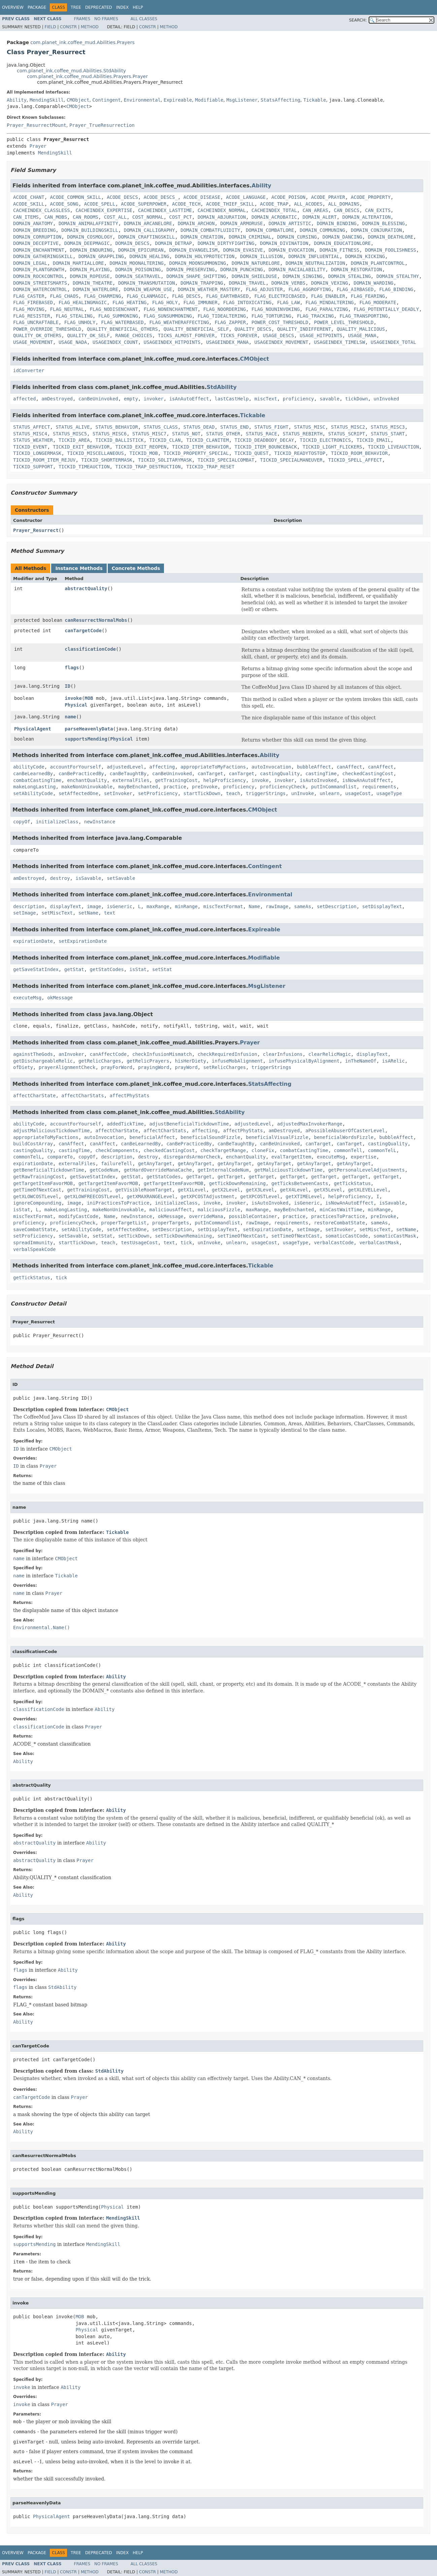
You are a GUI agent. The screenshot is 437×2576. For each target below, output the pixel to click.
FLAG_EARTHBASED (227, 296)
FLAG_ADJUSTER (264, 289)
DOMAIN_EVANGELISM (193, 250)
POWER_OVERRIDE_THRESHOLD (47, 329)
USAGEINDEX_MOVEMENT (281, 342)
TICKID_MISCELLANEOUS (95, 453)
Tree (76, 7)
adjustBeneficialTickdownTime (189, 1123)
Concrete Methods (136, 568)
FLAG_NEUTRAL (67, 309)
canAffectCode (108, 1054)
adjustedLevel (125, 767)
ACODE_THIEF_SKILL (230, 204)
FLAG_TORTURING (271, 316)
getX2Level (226, 1189)
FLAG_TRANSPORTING (363, 316)
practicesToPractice (338, 1216)
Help (138, 7)
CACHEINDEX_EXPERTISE (103, 210)
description (28, 906)
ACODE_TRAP (274, 204)
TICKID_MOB (144, 453)
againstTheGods (33, 1054)
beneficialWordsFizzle (344, 1137)
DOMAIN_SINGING (303, 276)
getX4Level (294, 1189)
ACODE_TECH (186, 204)
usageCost (358, 793)
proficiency (298, 398)
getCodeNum (104, 1170)
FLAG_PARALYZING (326, 309)
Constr (68, 27)
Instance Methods (78, 568)
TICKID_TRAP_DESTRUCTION (147, 466)
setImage (24, 913)
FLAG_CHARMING (102, 296)
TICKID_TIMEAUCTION (84, 466)
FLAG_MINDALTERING (329, 302)
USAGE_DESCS (278, 335)
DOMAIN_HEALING (149, 256)
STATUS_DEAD (199, 427)
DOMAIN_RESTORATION (356, 269)
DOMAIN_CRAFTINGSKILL (146, 237)
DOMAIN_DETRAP (173, 243)
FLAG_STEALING (74, 316)
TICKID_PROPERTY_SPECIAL (196, 453)
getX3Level (260, 1189)
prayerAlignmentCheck (67, 1067)
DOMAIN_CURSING (297, 237)
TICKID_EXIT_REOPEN (140, 447)
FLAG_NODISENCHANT (114, 309)
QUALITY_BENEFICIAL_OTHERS (122, 329)
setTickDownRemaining (183, 1236)
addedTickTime (125, 1123)
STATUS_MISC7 (149, 433)
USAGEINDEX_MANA (227, 342)
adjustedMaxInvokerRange (309, 1123)
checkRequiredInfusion (227, 1054)
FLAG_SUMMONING (118, 316)
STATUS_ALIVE (73, 427)
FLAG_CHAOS (64, 296)
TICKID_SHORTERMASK (106, 460)
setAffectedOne (78, 793)
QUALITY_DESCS (252, 329)
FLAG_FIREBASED (33, 302)
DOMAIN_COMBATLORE (270, 230)
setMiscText (57, 913)
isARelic (393, 1061)
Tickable (314, 100)
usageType (389, 793)
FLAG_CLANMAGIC (146, 296)
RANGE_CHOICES (133, 335)
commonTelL (382, 1150)
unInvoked (386, 398)
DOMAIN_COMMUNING (322, 230)
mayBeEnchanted (138, 786)
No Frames (106, 18)
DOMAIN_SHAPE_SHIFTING (196, 276)
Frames (82, 18)
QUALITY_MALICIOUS (361, 329)
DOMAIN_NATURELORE (256, 263)
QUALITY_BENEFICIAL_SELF (196, 329)
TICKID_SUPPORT (33, 466)
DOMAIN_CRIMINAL (250, 237)
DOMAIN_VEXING (329, 283)
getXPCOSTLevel (260, 1196)
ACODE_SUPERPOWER (143, 204)
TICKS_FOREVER (238, 335)
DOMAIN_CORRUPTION (37, 237)
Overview (13, 7)
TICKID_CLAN (165, 440)
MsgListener (242, 100)
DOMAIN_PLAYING (90, 269)
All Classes (144, 18)
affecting (162, 767)
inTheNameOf (360, 1061)
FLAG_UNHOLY (80, 322)
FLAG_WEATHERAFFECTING (179, 322)
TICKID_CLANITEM (207, 440)
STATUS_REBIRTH (303, 433)
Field (50, 27)
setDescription (337, 906)
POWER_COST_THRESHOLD (279, 322)
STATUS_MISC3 (388, 427)
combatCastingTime (37, 780)
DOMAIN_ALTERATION (366, 217)
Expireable (178, 100)
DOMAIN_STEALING (349, 276)
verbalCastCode (334, 1242)
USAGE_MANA (362, 335)
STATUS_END (234, 427)
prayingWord (153, 1067)
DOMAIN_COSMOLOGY (89, 237)
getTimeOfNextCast (37, 1189)
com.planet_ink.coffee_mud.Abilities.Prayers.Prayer (87, 76)
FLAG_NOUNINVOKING (275, 309)
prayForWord (116, 1067)
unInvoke (302, 793)
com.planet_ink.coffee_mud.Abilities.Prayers (82, 42)
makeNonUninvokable (86, 786)
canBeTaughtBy (128, 773)
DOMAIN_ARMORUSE (241, 223)
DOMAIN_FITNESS (339, 250)
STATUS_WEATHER (33, 440)
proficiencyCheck (282, 786)
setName (88, 913)
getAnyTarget (155, 1163)
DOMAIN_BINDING (337, 223)
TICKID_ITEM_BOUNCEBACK (265, 447)
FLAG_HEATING (129, 302)
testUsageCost (139, 1242)
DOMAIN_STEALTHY (397, 276)
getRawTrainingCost (38, 1176)
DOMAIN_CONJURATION (376, 230)
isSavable (88, 878)
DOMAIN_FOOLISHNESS (390, 250)
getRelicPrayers (148, 1061)
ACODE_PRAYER (328, 197)
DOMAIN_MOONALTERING (137, 263)
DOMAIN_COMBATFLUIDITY (210, 230)
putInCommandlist (334, 786)
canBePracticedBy (81, 773)
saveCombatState (34, 1229)
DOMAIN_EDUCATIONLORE (342, 243)
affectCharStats (82, 1095)
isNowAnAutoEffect (366, 780)
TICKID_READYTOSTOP (300, 453)
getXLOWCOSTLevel (36, 1196)
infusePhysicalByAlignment (304, 1061)
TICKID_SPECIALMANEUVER (291, 460)
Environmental (142, 100)
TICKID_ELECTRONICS (325, 440)
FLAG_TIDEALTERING (222, 316)
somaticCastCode (346, 1236)
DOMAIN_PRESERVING (190, 269)
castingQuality (280, 773)
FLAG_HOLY (165, 302)
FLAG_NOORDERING (224, 309)
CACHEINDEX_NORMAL (222, 210)
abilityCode (28, 767)
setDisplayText (382, 906)
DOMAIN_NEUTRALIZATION (315, 263)
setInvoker (118, 793)
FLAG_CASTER (28, 296)
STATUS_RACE (261, 433)
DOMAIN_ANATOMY (33, 223)
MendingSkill (47, 100)
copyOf (21, 821)
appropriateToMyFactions (213, 767)
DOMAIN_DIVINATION (284, 243)
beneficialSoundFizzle (210, 1137)
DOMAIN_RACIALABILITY (297, 269)
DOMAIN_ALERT (320, 217)
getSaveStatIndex (36, 969)
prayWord (186, 1067)
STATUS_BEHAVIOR (116, 427)
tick (186, 1242)
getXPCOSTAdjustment (207, 1196)
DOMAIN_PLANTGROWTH (38, 269)
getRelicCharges (99, 1061)
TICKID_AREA (74, 440)
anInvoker (71, 1054)
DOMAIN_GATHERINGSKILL (43, 256)
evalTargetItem (291, 1156)
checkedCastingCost (368, 773)
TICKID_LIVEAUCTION (393, 447)
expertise (363, 1156)
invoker (154, 398)
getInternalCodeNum (223, 1170)
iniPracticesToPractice (118, 1203)
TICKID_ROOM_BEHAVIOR (359, 453)
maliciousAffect (170, 1209)
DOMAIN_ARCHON (196, 223)
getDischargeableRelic (43, 1061)
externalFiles (130, 780)
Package (37, 7)
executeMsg (27, 997)
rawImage (277, 906)
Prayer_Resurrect (36, 530)
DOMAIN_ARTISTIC (290, 223)
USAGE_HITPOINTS (321, 335)
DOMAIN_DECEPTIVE (36, 243)
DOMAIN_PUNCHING (241, 269)
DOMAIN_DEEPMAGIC (87, 243)
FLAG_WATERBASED (122, 322)
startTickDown (202, 793)
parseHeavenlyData (89, 728)
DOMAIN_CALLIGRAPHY (149, 230)
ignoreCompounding (37, 1203)
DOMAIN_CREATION (201, 237)
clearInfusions (283, 1054)
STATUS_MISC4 (30, 433)
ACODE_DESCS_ (161, 197)
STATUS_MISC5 (70, 433)
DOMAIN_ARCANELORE (148, 223)
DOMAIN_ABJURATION (222, 217)
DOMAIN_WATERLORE (95, 289)
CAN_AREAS (315, 210)
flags (72, 667)
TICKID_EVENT (30, 447)
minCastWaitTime (341, 1209)
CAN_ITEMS (26, 217)
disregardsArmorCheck (192, 1156)
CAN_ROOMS (85, 217)
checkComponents (116, 1150)
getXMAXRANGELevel (151, 1196)
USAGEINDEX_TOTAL (393, 342)
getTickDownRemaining (237, 1183)
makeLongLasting (34, 786)
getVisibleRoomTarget (143, 1189)
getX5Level (328, 1189)
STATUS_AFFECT (31, 427)
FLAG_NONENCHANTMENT (171, 309)
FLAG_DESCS (186, 296)
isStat (138, 969)
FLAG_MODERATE (377, 302)
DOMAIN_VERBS (288, 283)
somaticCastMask (395, 1236)
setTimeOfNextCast (241, 1236)
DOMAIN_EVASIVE (243, 250)
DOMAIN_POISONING (138, 269)
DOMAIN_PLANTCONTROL (378, 263)
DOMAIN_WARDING (374, 283)
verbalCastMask (379, 1242)
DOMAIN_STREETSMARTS (40, 283)
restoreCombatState (339, 1222)
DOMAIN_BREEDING (34, 230)
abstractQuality (86, 588)
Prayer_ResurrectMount (36, 125)
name (70, 716)
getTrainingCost (176, 780)
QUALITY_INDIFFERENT (304, 329)
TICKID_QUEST (251, 453)
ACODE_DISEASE (202, 197)
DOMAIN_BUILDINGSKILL (89, 230)
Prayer (37, 146)
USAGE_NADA (73, 342)
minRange (186, 906)
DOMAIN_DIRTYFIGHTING (226, 243)
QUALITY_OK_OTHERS (37, 335)
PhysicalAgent (32, 728)
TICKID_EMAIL (374, 440)
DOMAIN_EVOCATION (291, 250)
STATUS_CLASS (161, 427)
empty (131, 398)
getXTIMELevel (304, 1196)
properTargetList (123, 1222)
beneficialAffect (152, 1137)
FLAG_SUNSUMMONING (168, 316)
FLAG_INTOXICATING (247, 302)
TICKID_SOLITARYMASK (165, 460)
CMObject (78, 100)
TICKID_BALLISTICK (119, 440)
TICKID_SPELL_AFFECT (355, 460)
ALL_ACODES (308, 204)
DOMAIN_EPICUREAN (141, 250)
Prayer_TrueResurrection (102, 125)
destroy (60, 878)
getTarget (199, 1176)
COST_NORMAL (148, 217)
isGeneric (119, 906)
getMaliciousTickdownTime (288, 1170)
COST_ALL (115, 217)
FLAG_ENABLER (328, 296)
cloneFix (262, 1150)
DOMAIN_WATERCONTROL (40, 289)
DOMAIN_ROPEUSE (90, 276)
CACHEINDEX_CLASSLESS (41, 210)
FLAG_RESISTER (31, 316)
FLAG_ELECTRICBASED (280, 296)
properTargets (170, 1222)
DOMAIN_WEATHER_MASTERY (209, 289)
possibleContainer (253, 1216)
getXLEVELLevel (368, 1189)
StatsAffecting (280, 100)
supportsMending (86, 739)
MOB (89, 698)
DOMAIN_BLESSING (383, 223)
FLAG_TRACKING (315, 316)
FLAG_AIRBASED (355, 289)
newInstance (99, 821)
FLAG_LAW (288, 302)
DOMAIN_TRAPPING (201, 283)
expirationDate (33, 941)
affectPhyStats (129, 1095)
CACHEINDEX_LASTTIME (165, 210)
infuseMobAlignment (237, 1061)
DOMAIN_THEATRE (92, 283)
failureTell (116, 1163)
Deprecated (98, 7)
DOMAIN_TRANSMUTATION (146, 283)
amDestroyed (57, 398)
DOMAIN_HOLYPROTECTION (204, 256)
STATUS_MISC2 (348, 427)
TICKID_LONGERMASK (37, 453)
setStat (162, 969)
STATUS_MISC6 (110, 433)
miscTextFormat (223, 906)
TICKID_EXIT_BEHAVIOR (81, 447)
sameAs (302, 906)
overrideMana (206, 1216)
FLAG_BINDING (396, 289)
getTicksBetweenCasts (299, 1183)
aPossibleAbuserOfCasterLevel (345, 1130)
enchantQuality (87, 780)
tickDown (356, 398)
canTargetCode (83, 630)
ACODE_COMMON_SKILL (75, 197)
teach (233, 793)
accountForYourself (75, 767)
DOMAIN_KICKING (365, 256)
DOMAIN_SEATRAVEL (138, 276)
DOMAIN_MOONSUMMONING (197, 263)
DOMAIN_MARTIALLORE (78, 263)
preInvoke (204, 786)
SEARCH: (358, 20)
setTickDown (133, 1236)
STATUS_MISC (310, 427)
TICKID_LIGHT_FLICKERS (332, 447)
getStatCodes (107, 969)
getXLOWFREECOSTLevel (92, 1196)
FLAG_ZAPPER (230, 322)
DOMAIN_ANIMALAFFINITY (88, 223)
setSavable (121, 878)
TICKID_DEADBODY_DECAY (264, 440)
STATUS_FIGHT (272, 427)
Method (90, 27)
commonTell (348, 1150)
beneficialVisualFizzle (277, 1137)
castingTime (321, 773)
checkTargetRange (223, 1150)
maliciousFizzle (219, 1209)
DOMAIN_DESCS (132, 243)
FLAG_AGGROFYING (310, 289)
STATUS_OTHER (223, 433)
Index (122, 7)
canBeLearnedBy (33, 773)
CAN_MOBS (55, 217)
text (109, 913)
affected (24, 398)
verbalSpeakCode (34, 1249)
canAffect (349, 767)
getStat (74, 969)
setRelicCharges (224, 1067)
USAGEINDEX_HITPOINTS (172, 342)
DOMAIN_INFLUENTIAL (314, 256)
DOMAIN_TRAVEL (247, 283)
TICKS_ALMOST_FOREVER (186, 335)
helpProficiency (224, 780)
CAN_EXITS (378, 210)
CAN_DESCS (346, 210)
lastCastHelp (232, 398)
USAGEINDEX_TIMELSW (339, 342)
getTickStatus (352, 1183)
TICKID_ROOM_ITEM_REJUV (44, 460)
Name (254, 906)
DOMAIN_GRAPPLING (101, 256)
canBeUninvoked (98, 398)
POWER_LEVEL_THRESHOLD (343, 322)
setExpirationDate (83, 941)
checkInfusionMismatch (162, 1054)
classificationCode (90, 649)
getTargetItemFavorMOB (43, 1183)
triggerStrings (265, 793)
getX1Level (192, 1189)
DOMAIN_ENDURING (91, 250)
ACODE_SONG (64, 204)
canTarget (210, 773)
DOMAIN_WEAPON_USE (148, 289)
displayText (65, 906)
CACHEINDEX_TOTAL (274, 210)
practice (175, 786)
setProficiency (158, 793)
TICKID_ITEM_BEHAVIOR (200, 447)
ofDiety (23, 1067)
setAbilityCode (33, 793)
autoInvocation (271, 767)
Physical (76, 705)
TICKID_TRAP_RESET (210, 466)
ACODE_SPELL (99, 204)
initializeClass (57, 821)
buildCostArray (33, 1143)
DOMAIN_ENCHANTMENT (38, 250)
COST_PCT (180, 217)
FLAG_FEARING (368, 296)
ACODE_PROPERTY (371, 197)
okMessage (60, 997)
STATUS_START (388, 433)
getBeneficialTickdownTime (48, 1170)
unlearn (329, 793)
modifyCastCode (78, 1216)
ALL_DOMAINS (344, 204)
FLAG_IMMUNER (200, 302)
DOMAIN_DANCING (342, 237)
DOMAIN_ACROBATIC (274, 217)
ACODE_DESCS (122, 197)
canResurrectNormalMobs (96, 620)
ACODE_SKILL (28, 204)
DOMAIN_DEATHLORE (390, 237)
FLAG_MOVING (28, 309)
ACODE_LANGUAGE (246, 197)
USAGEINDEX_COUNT (115, 342)
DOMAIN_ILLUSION (261, 256)
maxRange (157, 906)
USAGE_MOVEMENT (33, 342)
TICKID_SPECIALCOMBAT (226, 460)
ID (67, 686)
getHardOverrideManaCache (158, 1170)
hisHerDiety (190, 1061)
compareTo (60, 1156)
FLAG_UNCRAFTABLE (36, 322)
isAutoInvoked (318, 780)
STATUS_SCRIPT (346, 433)
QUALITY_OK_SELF (88, 335)
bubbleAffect (314, 767)
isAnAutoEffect (189, 398)
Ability (17, 100)
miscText (266, 398)
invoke (73, 698)
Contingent (106, 100)
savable (329, 398)
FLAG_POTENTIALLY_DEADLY (386, 309)
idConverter (28, 370)
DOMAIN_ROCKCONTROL (38, 276)
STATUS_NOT (186, 433)
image (94, 906)
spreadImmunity (33, 1242)
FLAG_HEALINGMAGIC (83, 302)
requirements (379, 786)
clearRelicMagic (329, 1054)
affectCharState (34, 1095)
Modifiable (209, 100)
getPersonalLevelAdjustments (366, 1170)
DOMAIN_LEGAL (30, 263)
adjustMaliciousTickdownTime (51, 1130)
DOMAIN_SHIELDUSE (254, 276)
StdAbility (222, 387)
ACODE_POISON (288, 197)
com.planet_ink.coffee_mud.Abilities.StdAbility (71, 70)
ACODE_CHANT (28, 197)
